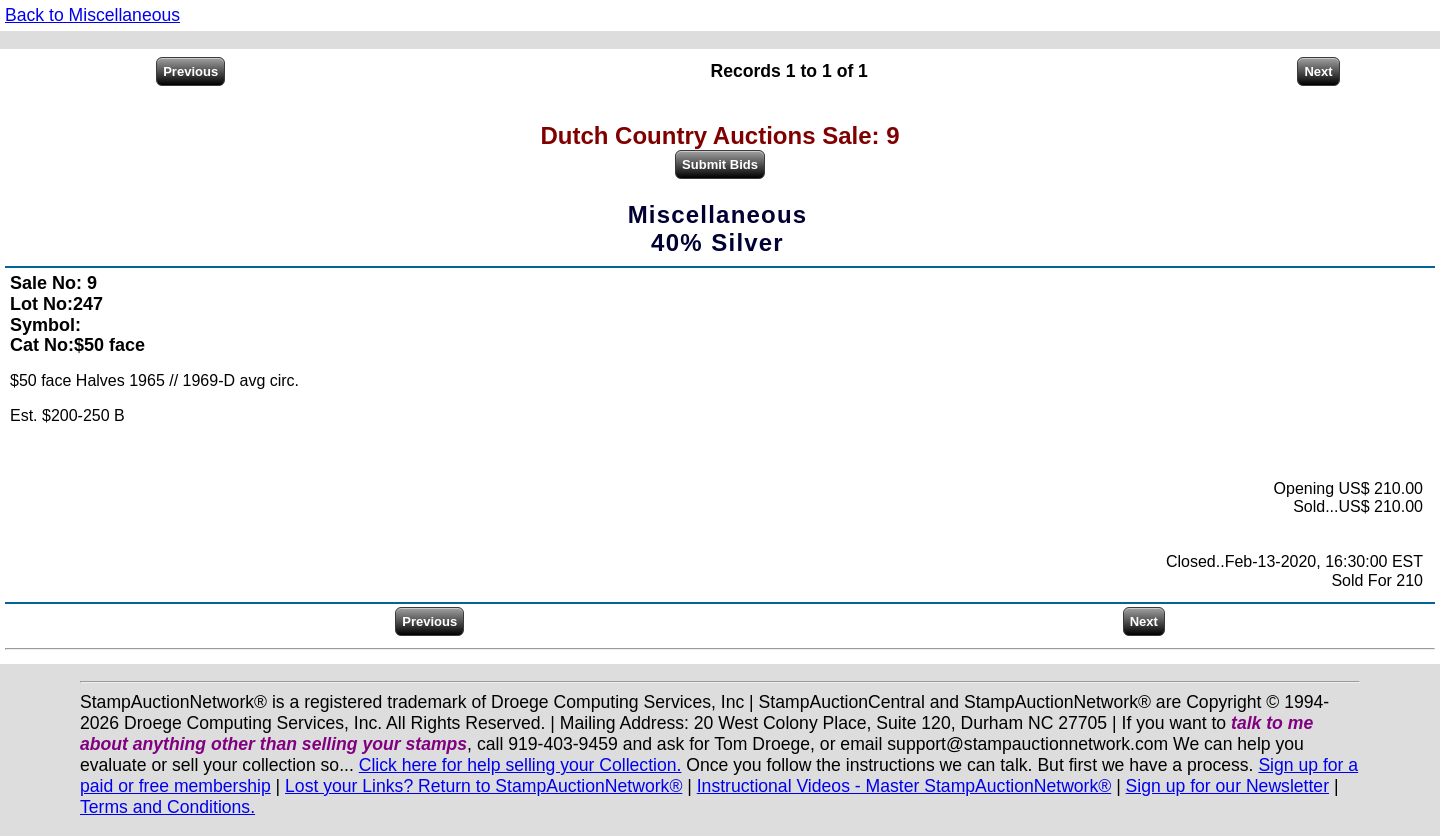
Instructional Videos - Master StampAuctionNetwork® (904, 786)
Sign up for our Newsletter (1227, 786)
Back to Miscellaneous (92, 15)
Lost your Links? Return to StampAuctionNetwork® (483, 786)
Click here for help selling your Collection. (520, 765)
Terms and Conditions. (167, 807)
